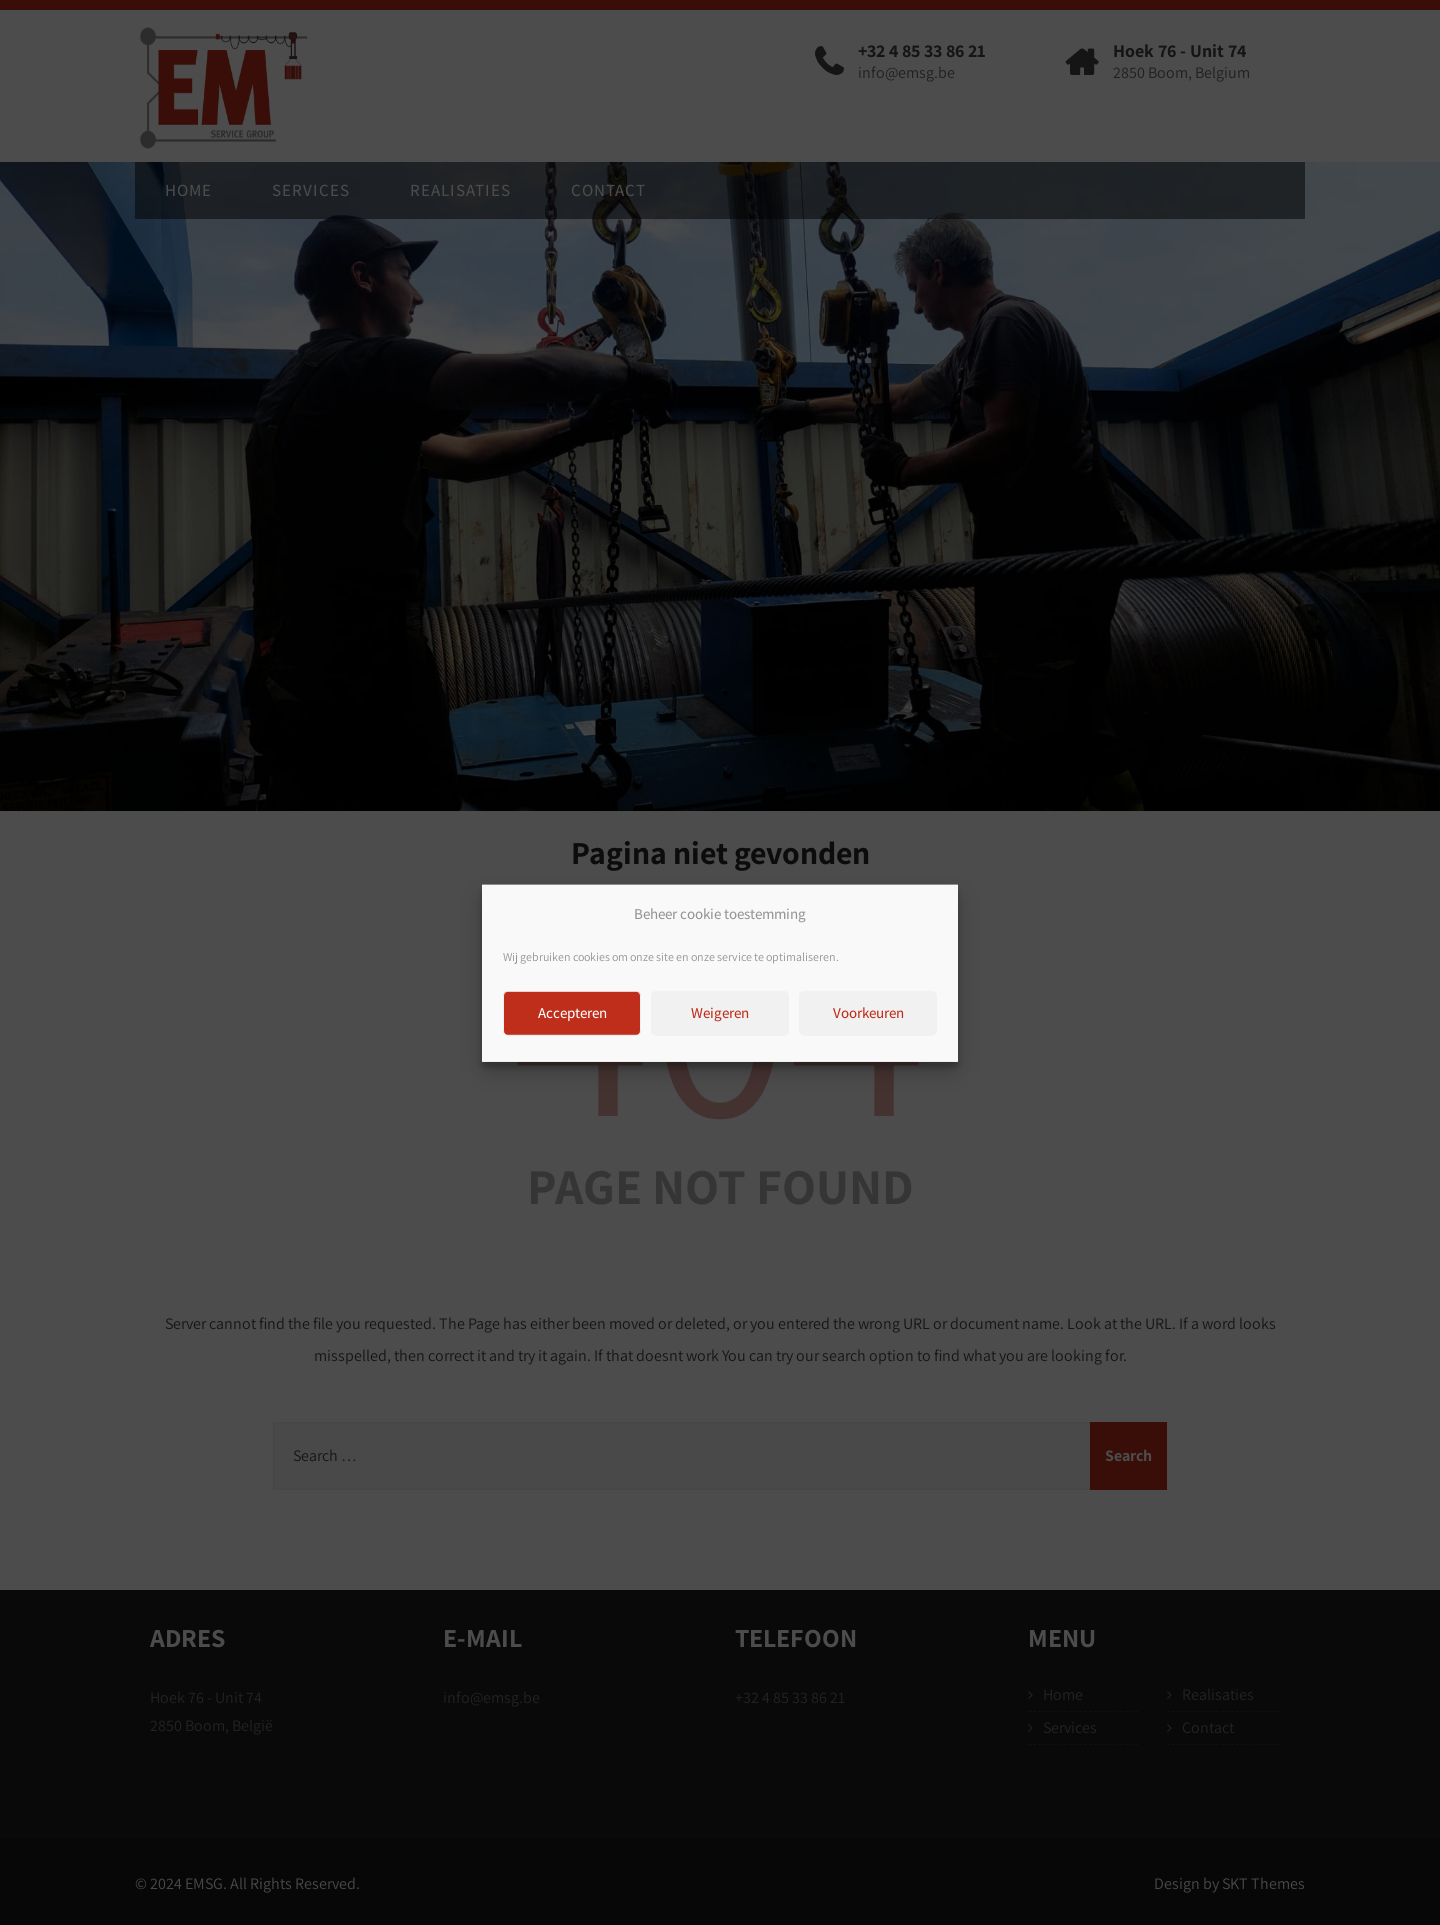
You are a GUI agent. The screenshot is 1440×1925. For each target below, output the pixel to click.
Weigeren (720, 1032)
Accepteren (572, 1032)
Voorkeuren (868, 1032)
